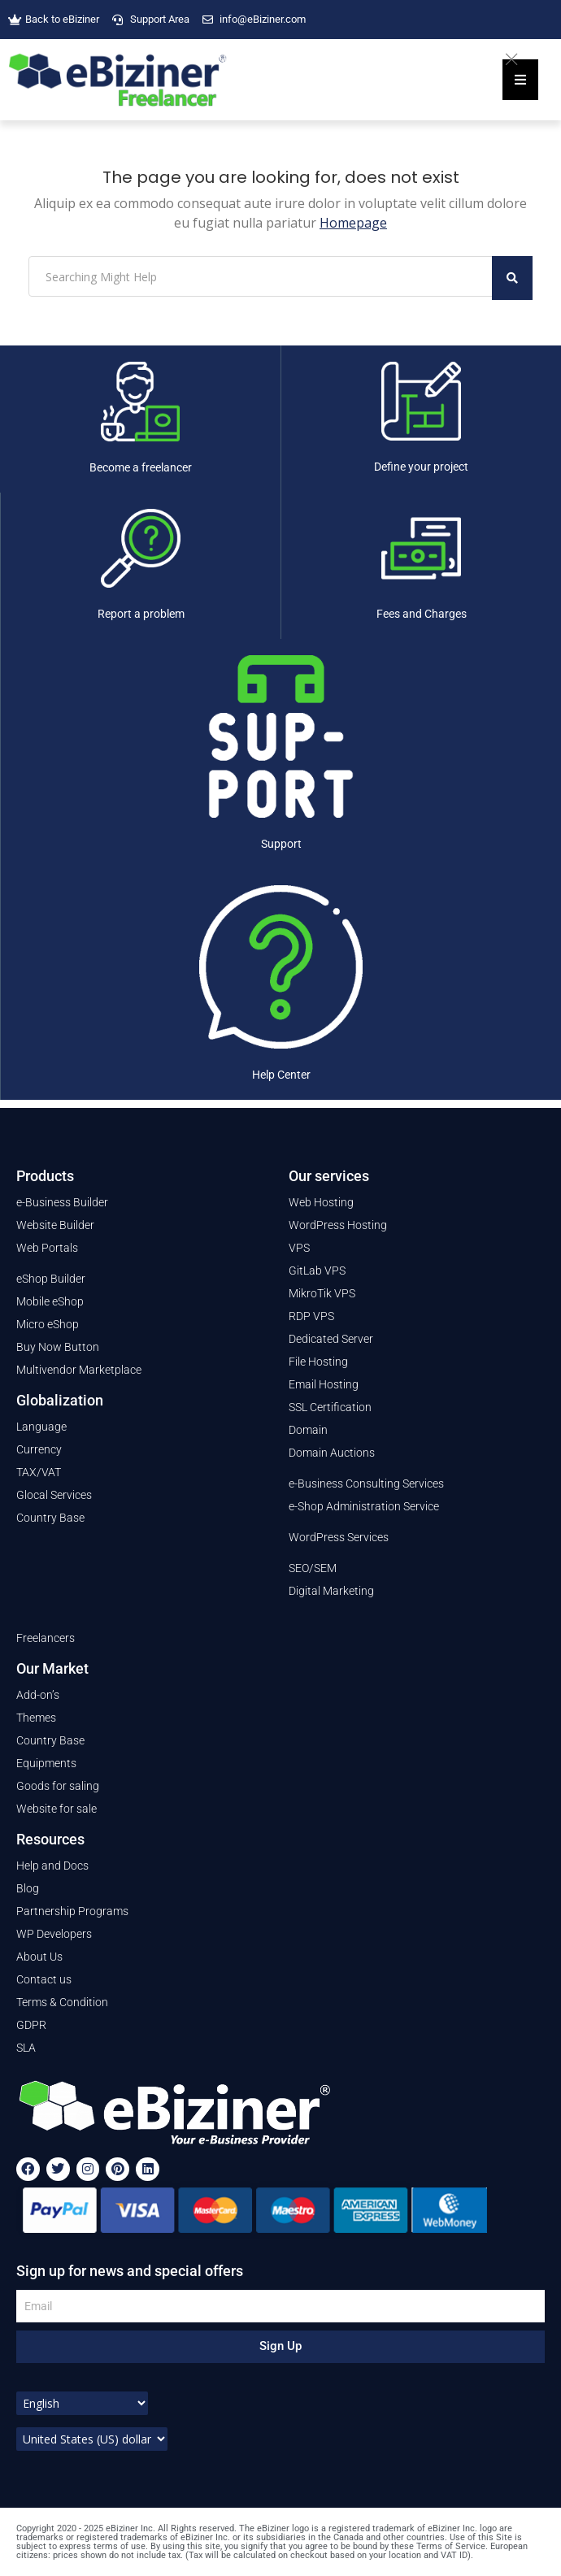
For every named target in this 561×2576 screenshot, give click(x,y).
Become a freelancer (140, 467)
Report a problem (141, 613)
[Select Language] (82, 2403)
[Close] (519, 56)
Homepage (353, 223)
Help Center (281, 1074)
